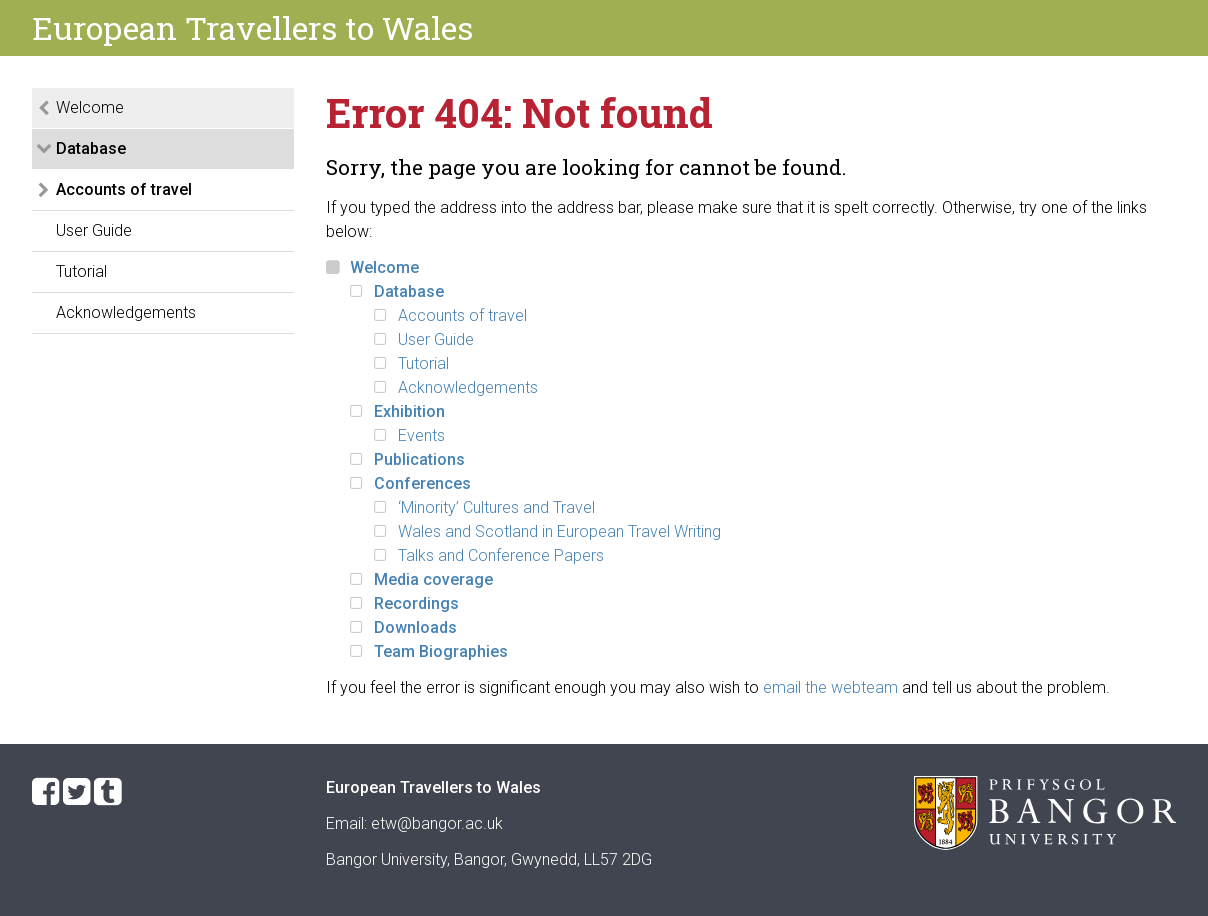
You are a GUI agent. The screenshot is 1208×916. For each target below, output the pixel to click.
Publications (419, 459)
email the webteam (830, 687)
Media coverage (433, 579)
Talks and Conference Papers (501, 555)
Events (421, 435)
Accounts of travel (124, 189)
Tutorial (81, 271)
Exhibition (409, 411)
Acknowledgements (126, 312)
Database (91, 148)
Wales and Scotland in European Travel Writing (559, 531)
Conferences (422, 483)
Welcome (90, 107)
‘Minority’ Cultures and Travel (496, 507)
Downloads (415, 627)
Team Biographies (441, 651)
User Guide (94, 230)
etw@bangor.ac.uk (437, 823)
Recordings (416, 603)
